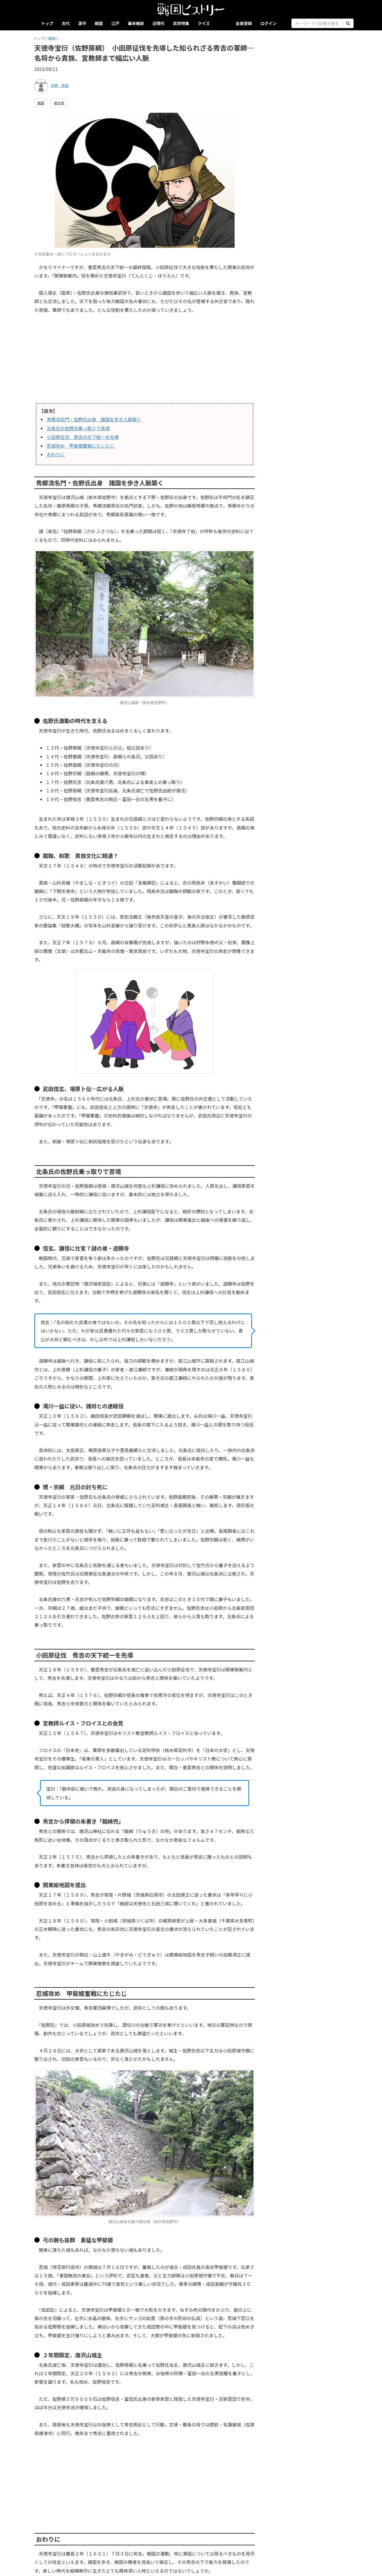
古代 (66, 23)
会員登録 (244, 23)
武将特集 (181, 23)
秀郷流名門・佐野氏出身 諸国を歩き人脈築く (94, 419)
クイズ (204, 23)
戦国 (99, 23)
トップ (47, 23)
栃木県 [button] (59, 102)
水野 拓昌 (60, 85)
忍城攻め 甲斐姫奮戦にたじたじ (80, 445)
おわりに (56, 454)
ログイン (268, 23)
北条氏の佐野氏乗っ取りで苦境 (78, 428)
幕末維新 (136, 23)
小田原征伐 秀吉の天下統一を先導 (83, 437)
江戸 (115, 23)
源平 (82, 23)
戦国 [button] (40, 102)
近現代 (158, 23)
